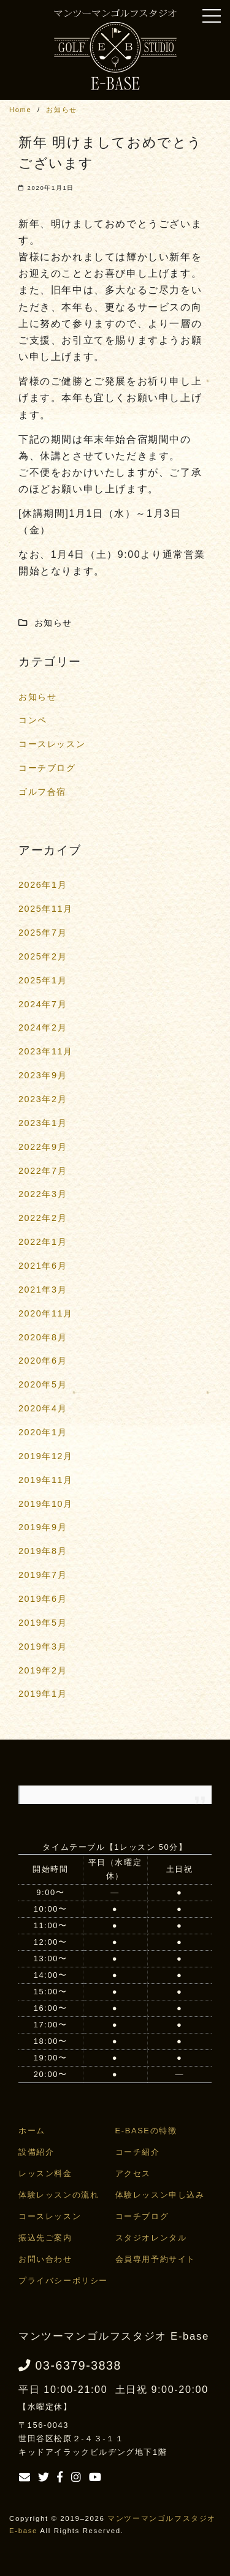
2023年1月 (42, 1123)
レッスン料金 (45, 2173)
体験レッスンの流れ (58, 2194)
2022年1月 (42, 1242)
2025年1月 (42, 980)
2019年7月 (42, 1575)
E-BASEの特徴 (146, 2130)
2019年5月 (42, 1623)
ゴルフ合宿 (42, 792)
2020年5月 (42, 1384)
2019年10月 (45, 1504)
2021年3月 (42, 1289)
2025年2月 (42, 956)
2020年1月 (42, 1432)
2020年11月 (45, 1313)
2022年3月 (42, 1194)
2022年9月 (42, 1147)
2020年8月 (42, 1337)
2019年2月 (42, 1670)
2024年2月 (42, 1027)
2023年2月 (42, 1099)
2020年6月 (42, 1360)
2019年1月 (42, 1694)
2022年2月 (42, 1218)
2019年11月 (45, 1480)
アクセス (133, 2173)
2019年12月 (45, 1456)
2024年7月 (42, 1004)
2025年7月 (42, 932)
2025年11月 (45, 909)
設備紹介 (36, 2152)
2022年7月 (42, 1171)
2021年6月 (42, 1266)
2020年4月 (42, 1408)
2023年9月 (42, 1075)
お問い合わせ (45, 2259)
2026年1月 (42, 885)
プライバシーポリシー (63, 2280)
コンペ (32, 720)
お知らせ (37, 697)
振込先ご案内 (45, 2237)
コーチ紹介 (137, 2152)
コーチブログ (47, 768)
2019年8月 (42, 1551)
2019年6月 (42, 1599)
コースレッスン (51, 744)
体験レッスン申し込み (160, 2194)
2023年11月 (45, 1051)
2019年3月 (42, 1646)
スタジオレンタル (151, 2237)
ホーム (31, 2130)
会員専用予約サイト (155, 2259)
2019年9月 (42, 1527)
